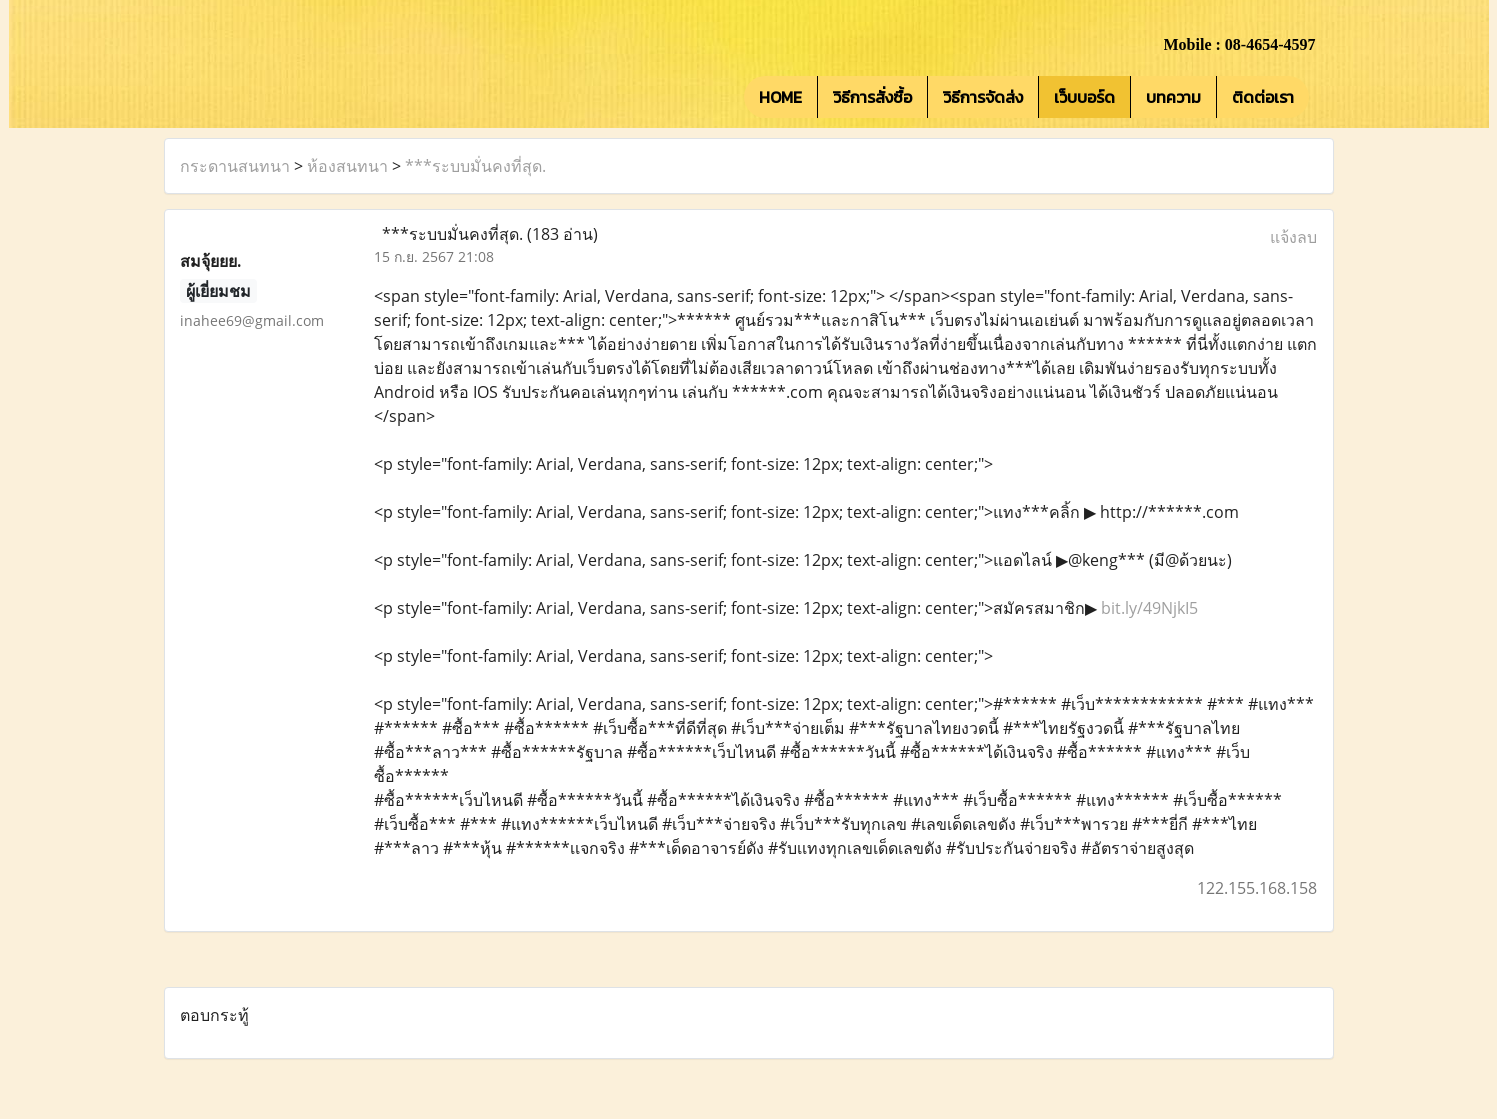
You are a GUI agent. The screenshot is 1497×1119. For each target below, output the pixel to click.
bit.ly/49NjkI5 (1149, 608)
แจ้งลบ (1293, 237)
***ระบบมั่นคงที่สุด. (475, 166)
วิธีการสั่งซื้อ (872, 97)
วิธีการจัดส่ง (983, 97)
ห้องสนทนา (347, 166)
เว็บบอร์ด (1084, 97)
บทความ (1173, 97)
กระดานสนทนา (235, 166)
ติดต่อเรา (1263, 97)
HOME (780, 97)
